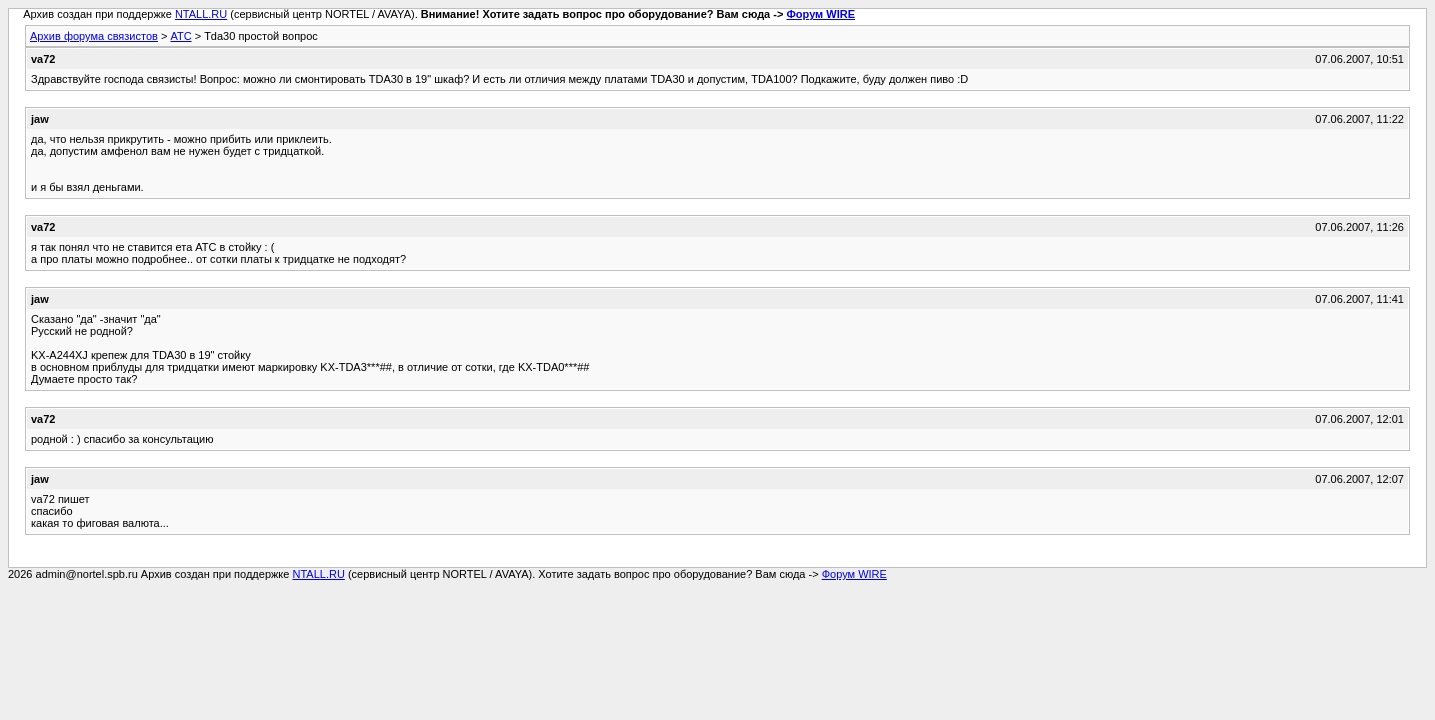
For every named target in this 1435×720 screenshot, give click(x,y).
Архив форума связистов (94, 36)
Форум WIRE (820, 14)
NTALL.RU (201, 14)
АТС (180, 36)
